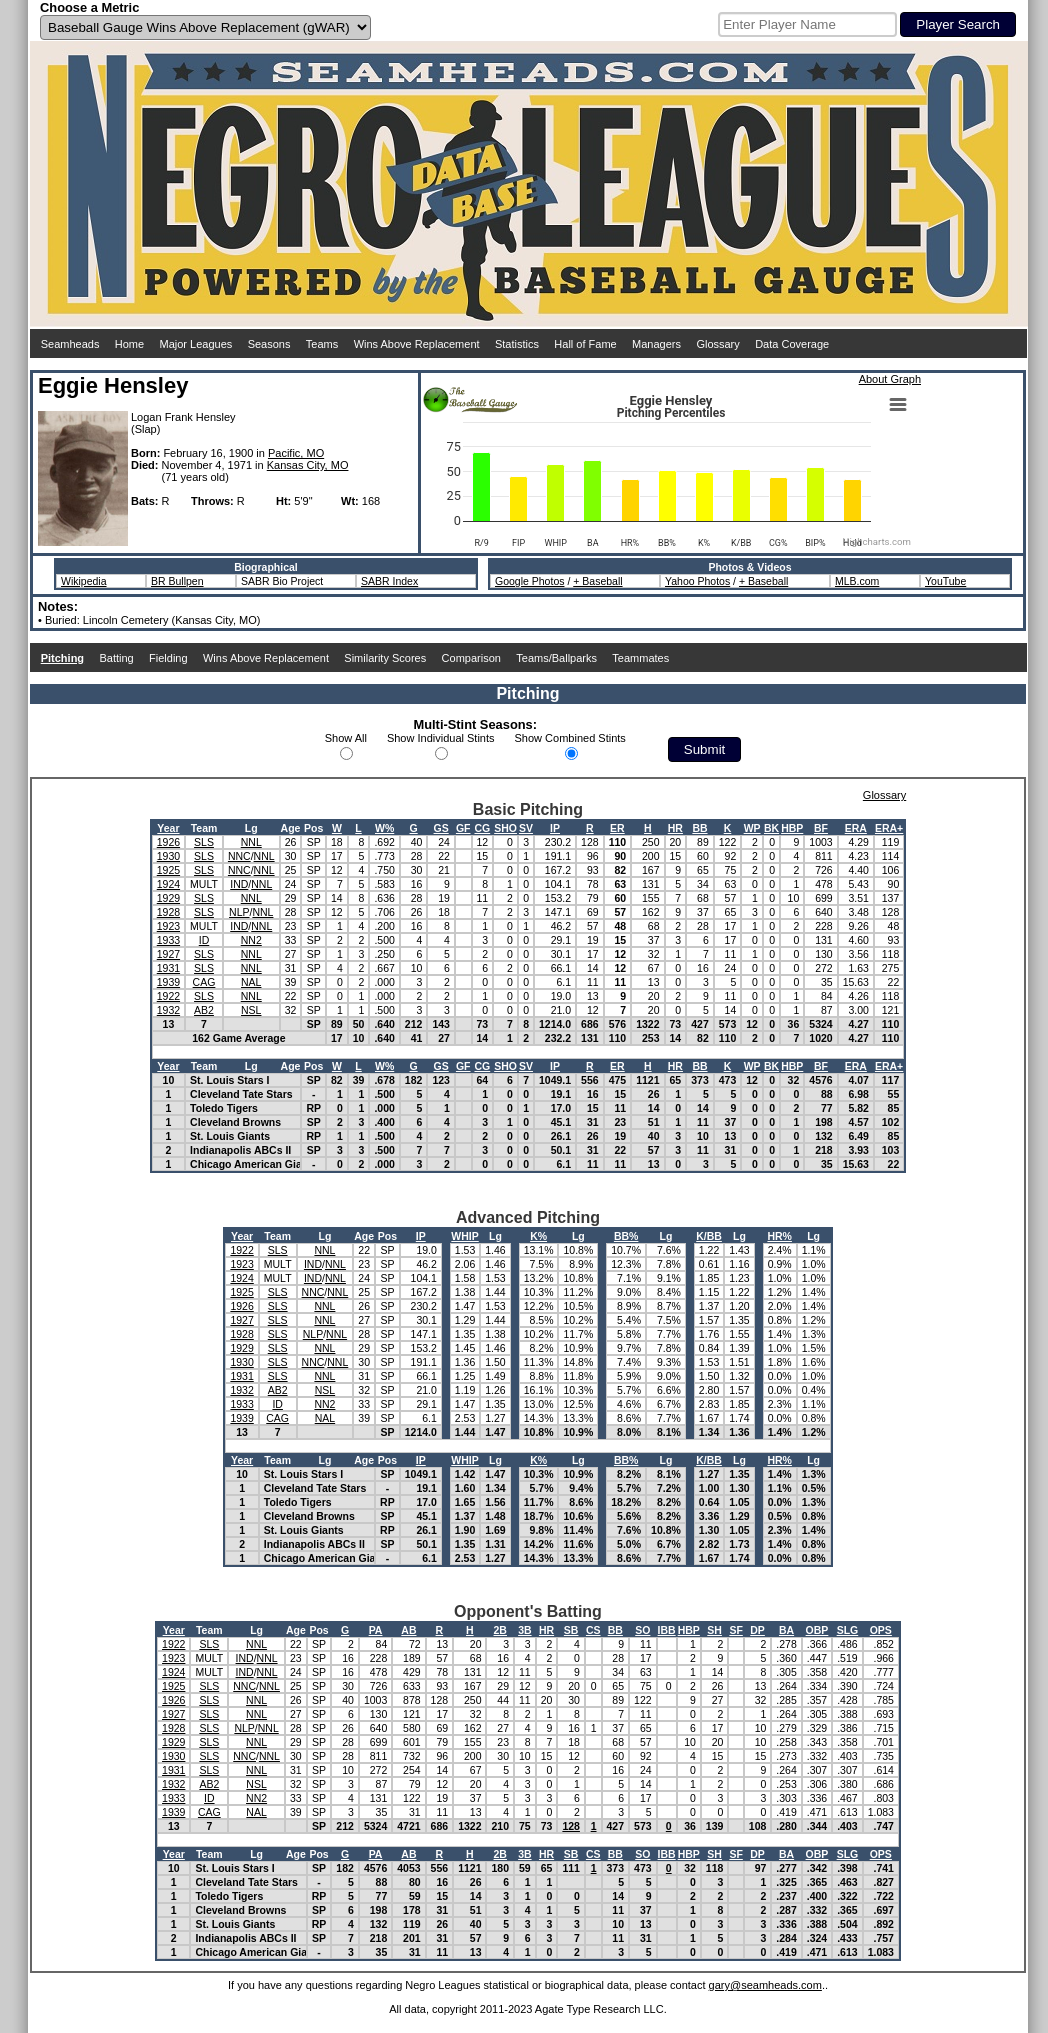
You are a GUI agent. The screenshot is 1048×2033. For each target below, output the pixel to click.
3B (524, 1630)
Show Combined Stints (570, 738)
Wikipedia (84, 581)
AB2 (204, 1010)
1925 (168, 870)
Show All (346, 738)
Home (129, 344)
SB (571, 1630)
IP (555, 828)
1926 (168, 842)
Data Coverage (792, 344)
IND (239, 884)
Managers (656, 344)
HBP (792, 828)
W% (384, 828)
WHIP (464, 1236)
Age (291, 828)
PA (376, 1630)
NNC (239, 856)
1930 (168, 856)
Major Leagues (196, 344)
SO (642, 1630)
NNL (251, 842)
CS (593, 1630)
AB (408, 1630)
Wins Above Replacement (417, 344)
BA (786, 1630)
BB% (626, 1236)
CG (482, 828)
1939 (168, 982)
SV (526, 828)
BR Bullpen (177, 581)
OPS (881, 1630)
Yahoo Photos (697, 581)
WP (752, 828)
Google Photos (529, 581)
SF (735, 1630)
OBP (817, 1630)
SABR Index (389, 581)
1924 (168, 884)
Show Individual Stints (441, 738)
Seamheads (70, 344)
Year (168, 828)
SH (714, 1630)
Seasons (269, 344)
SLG (848, 1630)
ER (617, 828)
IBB (667, 1630)
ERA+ (889, 828)
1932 (168, 1010)
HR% (779, 1236)
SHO (505, 828)
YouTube (945, 581)
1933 (168, 940)
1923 (168, 926)
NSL (251, 1010)
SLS (204, 842)
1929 (168, 898)
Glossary (717, 344)
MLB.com (857, 581)
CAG (204, 982)
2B (500, 1630)
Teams (322, 344)
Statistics (517, 344)
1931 (168, 968)
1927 (168, 954)
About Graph (890, 379)
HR (675, 828)
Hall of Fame (585, 344)
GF (463, 828)
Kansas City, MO (308, 465)
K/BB (709, 1236)
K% (538, 1236)
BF (821, 828)
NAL (251, 982)
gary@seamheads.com (765, 1985)
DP (757, 1630)
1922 (168, 996)
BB (699, 828)
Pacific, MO (296, 453)
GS (441, 828)
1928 (168, 912)
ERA (856, 828)
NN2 (251, 940)
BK (771, 828)
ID (204, 940)
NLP (239, 912)
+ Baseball (597, 581)
